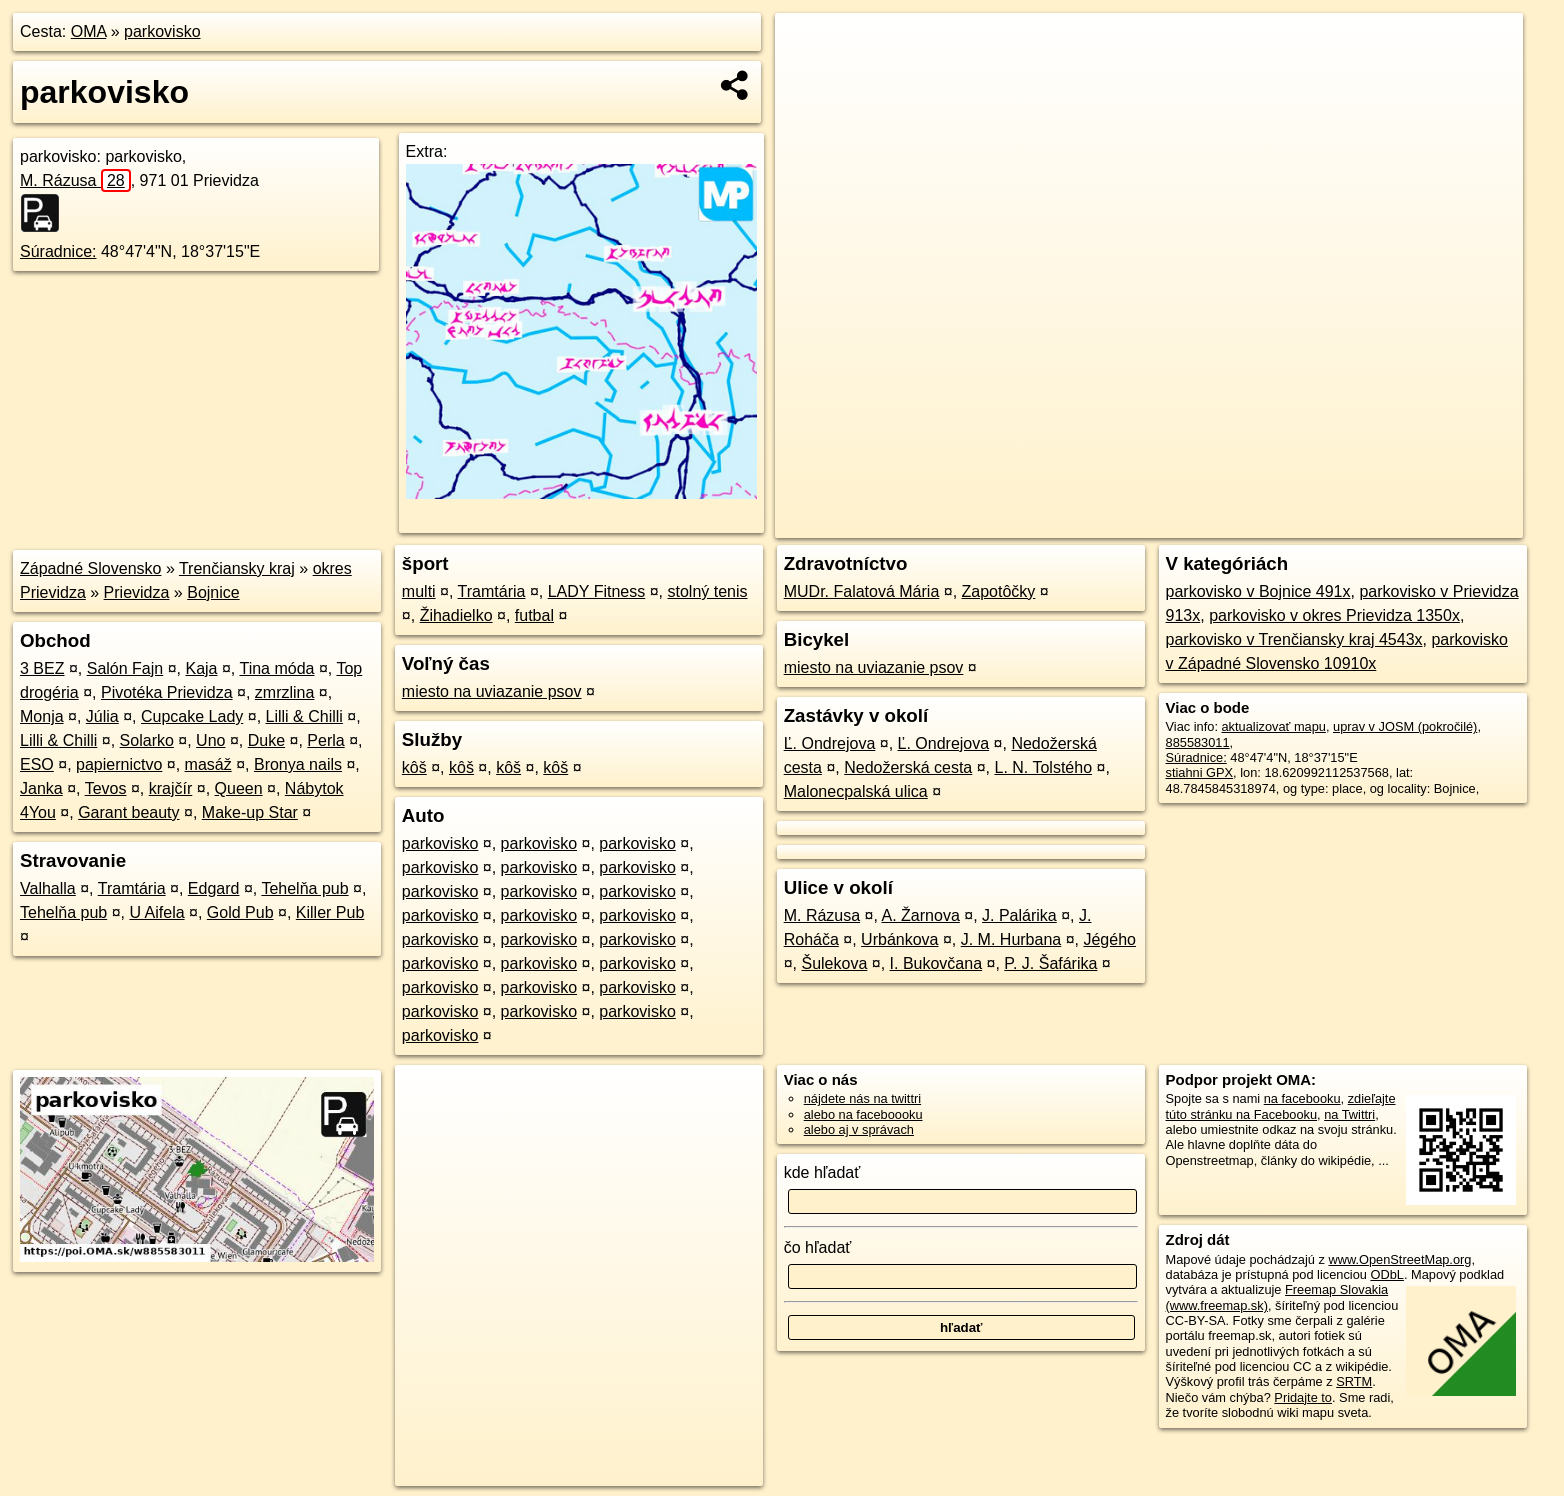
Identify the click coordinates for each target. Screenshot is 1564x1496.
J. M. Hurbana (1011, 939)
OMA (89, 31)
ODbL (1386, 1274)
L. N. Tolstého (1044, 767)
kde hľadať (822, 1172)
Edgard (214, 888)
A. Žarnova (921, 915)
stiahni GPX (1200, 772)
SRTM (1354, 1381)
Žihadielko (456, 615)
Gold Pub (240, 912)
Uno (210, 740)
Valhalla (48, 888)
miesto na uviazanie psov (492, 691)
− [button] (809, 78)
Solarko (147, 740)
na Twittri (1349, 1114)
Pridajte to (1303, 1397)
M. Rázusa (75, 180)
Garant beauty (128, 812)
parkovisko (162, 31)
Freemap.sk (1285, 523)
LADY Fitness (597, 591)
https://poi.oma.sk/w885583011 (1435, 523)
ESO (37, 764)
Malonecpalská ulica (856, 791)
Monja (42, 716)
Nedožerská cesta (908, 767)
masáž (208, 764)
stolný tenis (707, 591)
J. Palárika (1019, 915)
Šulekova (834, 963)
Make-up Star (250, 812)
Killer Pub (330, 912)
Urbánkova (899, 939)
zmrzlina (285, 692)
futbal (534, 615)
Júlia (102, 716)
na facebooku (1302, 1098)
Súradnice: (58, 251)
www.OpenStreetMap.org (1399, 1259)
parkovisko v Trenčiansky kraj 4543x (1294, 639)
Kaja (201, 668)
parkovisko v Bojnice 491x (1258, 591)
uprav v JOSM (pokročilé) (1405, 726)
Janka (41, 788)
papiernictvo (119, 764)
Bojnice (213, 592)
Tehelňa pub (304, 888)
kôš (414, 767)
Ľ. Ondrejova (830, 743)
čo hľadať (818, 1247)
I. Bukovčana (936, 963)
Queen (239, 788)
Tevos (106, 788)
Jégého (1109, 939)
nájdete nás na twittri (862, 1098)
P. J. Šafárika (1050, 963)
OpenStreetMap (1182, 523)
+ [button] (809, 47)
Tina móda (276, 668)
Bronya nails (298, 764)
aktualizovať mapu (1274, 726)
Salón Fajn (125, 668)
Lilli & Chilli (304, 716)
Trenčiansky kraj (237, 568)
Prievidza (137, 592)
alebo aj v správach (859, 1129)
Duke (266, 740)
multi (419, 591)
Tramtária (132, 888)
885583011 (1198, 742)
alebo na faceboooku (863, 1114)
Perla (325, 740)
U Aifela (156, 912)
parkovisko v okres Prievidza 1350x (1334, 615)
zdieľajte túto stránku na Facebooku (1281, 1106)
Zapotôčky (999, 591)
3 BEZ (42, 668)
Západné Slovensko (90, 568)
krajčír (171, 788)
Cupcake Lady (192, 716)
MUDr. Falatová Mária (862, 591)
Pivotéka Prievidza (167, 692)
